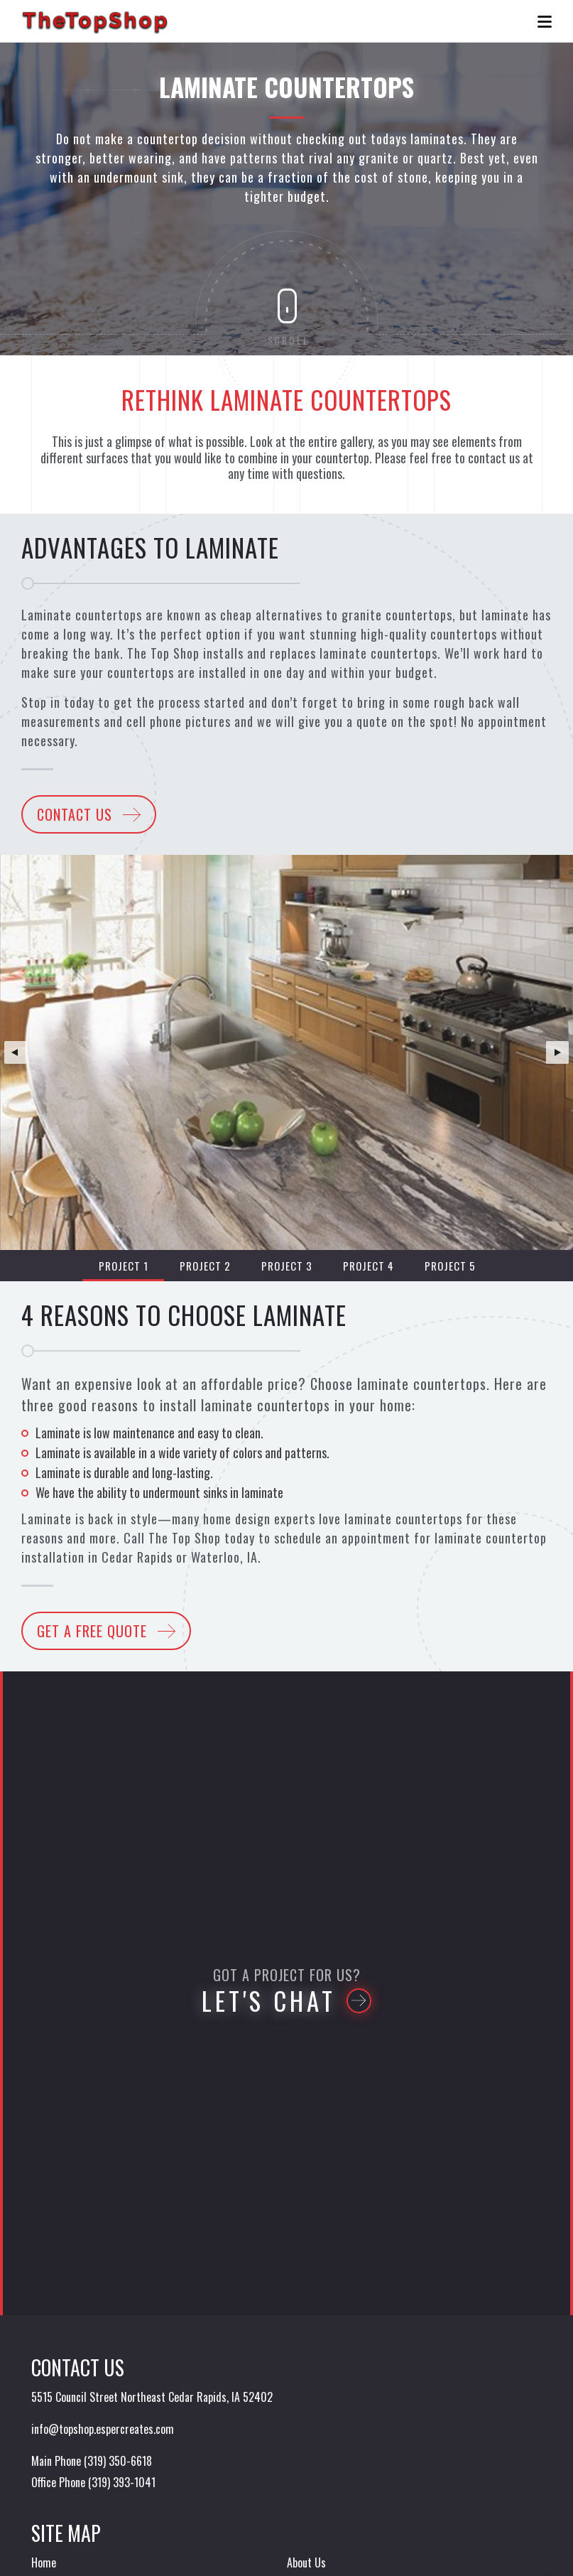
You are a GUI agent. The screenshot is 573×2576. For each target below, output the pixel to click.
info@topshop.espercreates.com (102, 2428)
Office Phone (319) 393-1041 (93, 2482)
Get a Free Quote (92, 1631)
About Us (306, 2562)
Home (43, 2562)
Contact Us (74, 814)
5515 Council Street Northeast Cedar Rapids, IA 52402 (152, 2396)
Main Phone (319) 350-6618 (91, 2460)
